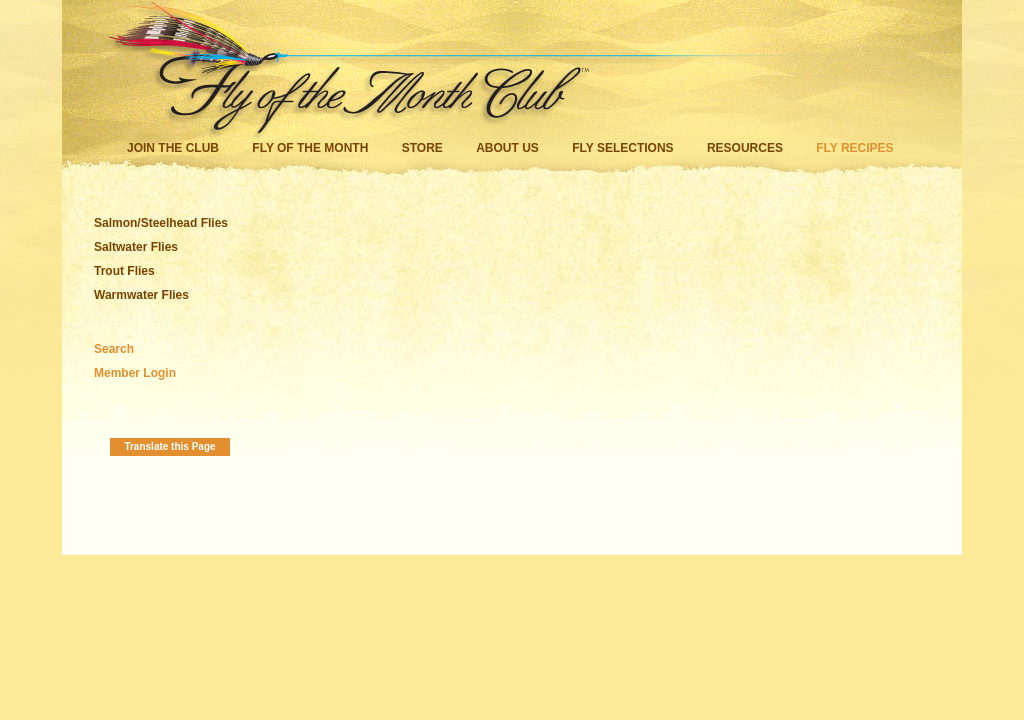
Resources (745, 148)
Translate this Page (169, 446)
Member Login (135, 373)
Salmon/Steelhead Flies (161, 223)
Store (422, 148)
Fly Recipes (854, 148)
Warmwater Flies (141, 295)
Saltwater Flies (136, 247)
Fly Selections (624, 148)
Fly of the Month (310, 148)
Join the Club (173, 148)
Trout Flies (124, 271)
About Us (507, 148)
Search (114, 349)
